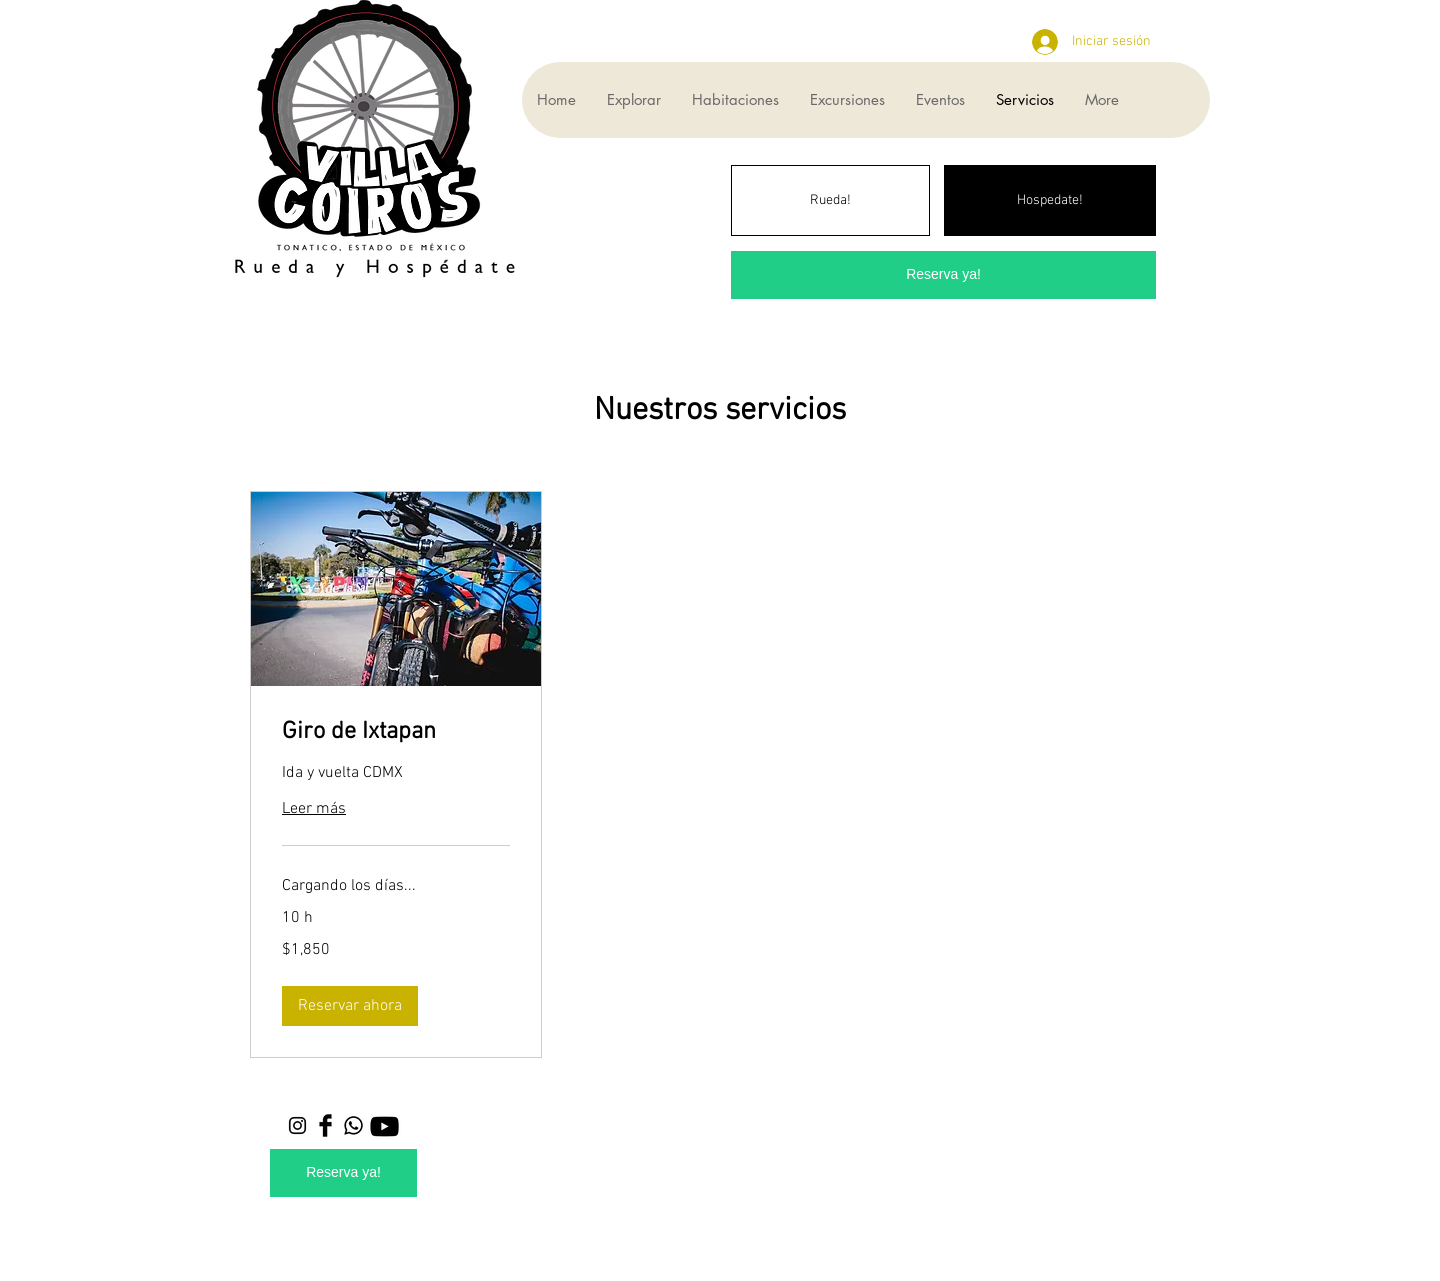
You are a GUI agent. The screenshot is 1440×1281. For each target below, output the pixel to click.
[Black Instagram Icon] (297, 1125)
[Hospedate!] (1050, 200)
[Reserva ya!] (943, 275)
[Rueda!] (830, 200)
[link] (396, 733)
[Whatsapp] (353, 1125)
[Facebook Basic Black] (325, 1125)
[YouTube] (384, 1126)
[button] (350, 1006)
